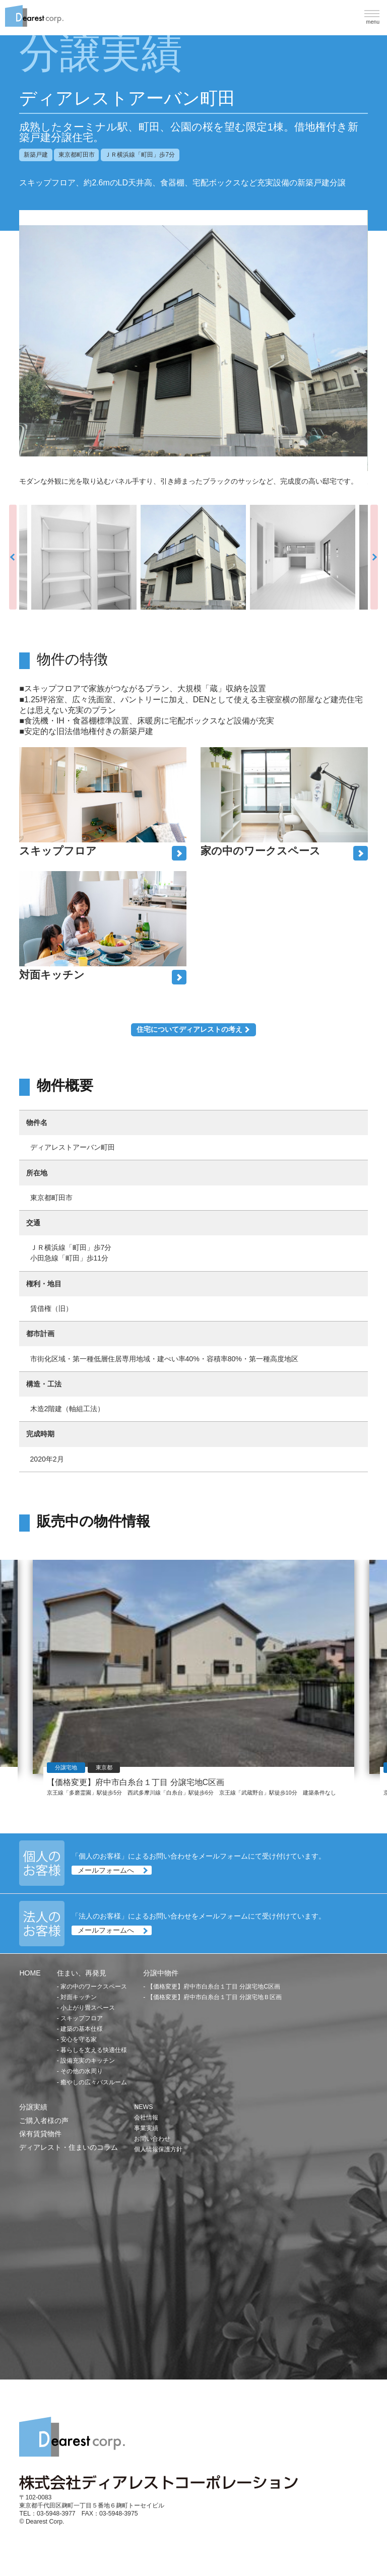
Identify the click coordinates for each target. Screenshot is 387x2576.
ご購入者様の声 (44, 2121)
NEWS (143, 2106)
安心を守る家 (78, 2039)
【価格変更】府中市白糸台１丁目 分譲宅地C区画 (213, 1986)
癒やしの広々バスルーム (93, 2082)
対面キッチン (78, 1997)
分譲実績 (33, 2107)
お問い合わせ (152, 2138)
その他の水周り (81, 2071)
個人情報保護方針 (158, 2149)
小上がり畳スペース (87, 2007)
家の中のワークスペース (93, 1986)
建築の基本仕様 (81, 2028)
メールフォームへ (106, 1870)
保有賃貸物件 (40, 2134)
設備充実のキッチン (87, 2060)
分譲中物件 (160, 1973)
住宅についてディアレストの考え (189, 1029)
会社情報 (146, 2117)
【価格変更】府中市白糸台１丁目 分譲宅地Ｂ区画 (214, 1997)
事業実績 (146, 2128)
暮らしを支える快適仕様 (93, 2050)
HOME (29, 1973)
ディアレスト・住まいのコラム (68, 2147)
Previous (13, 557)
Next (374, 557)
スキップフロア (81, 2018)
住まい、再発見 (81, 1973)
